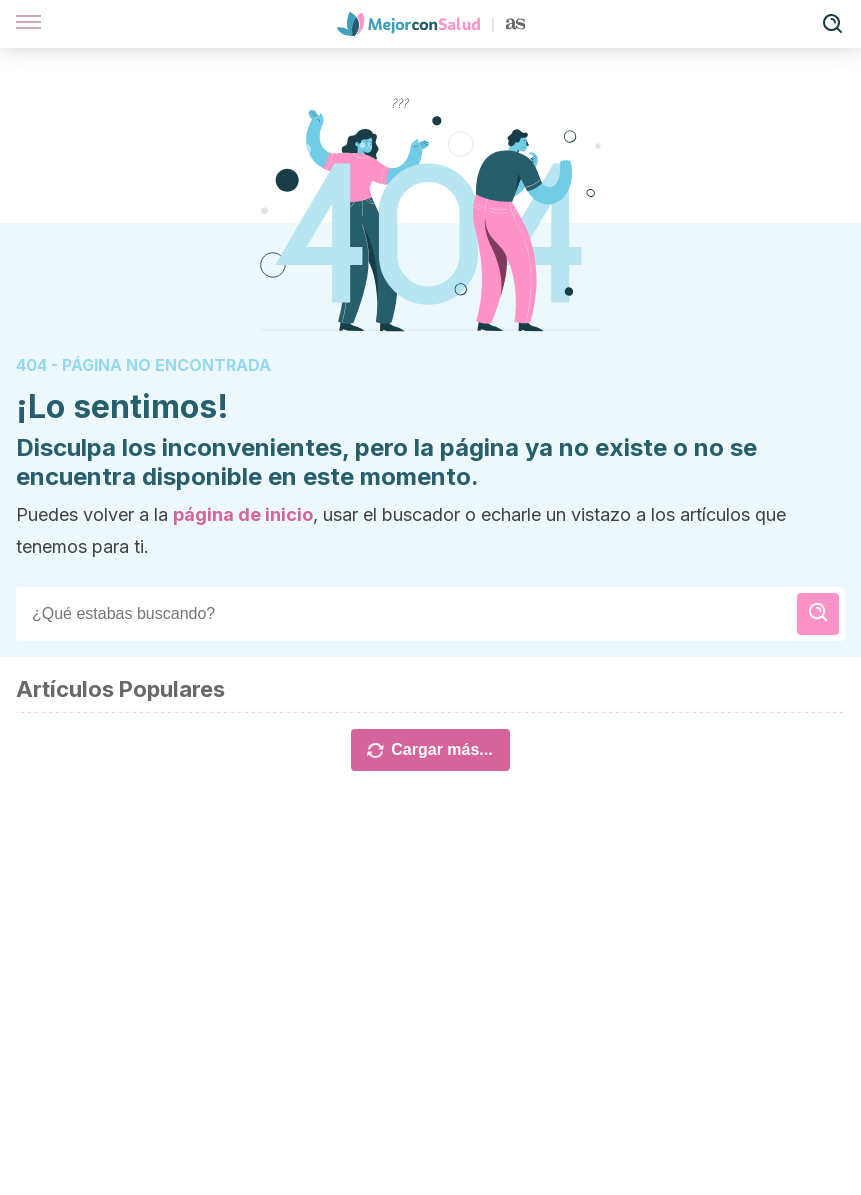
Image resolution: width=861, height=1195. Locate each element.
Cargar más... (430, 749)
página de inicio (243, 514)
